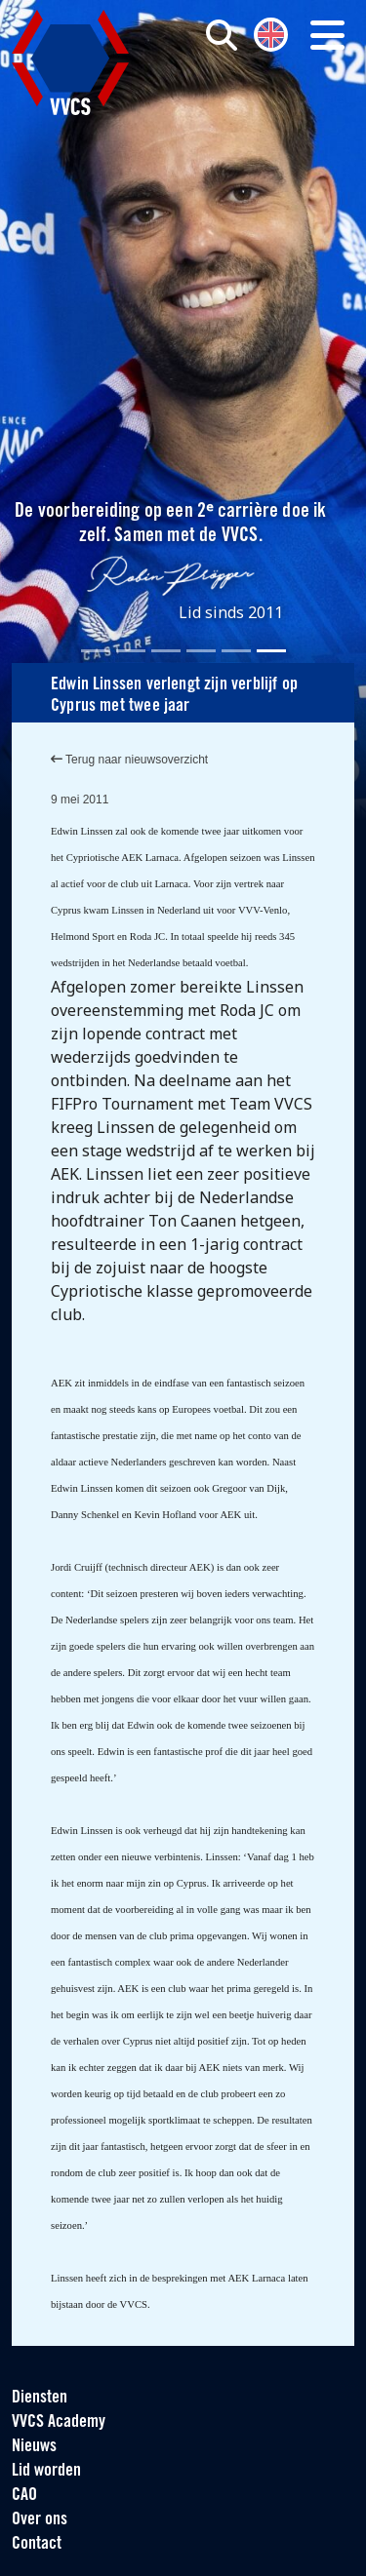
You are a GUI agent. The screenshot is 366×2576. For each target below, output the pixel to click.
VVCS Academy (58, 2422)
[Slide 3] (166, 651)
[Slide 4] (201, 651)
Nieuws (34, 2447)
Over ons (39, 2520)
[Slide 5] (236, 651)
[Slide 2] (130, 651)
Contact (36, 2544)
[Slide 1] (95, 651)
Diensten (39, 2398)
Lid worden (46, 2471)
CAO (24, 2495)
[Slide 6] (271, 651)
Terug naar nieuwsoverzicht (129, 759)
